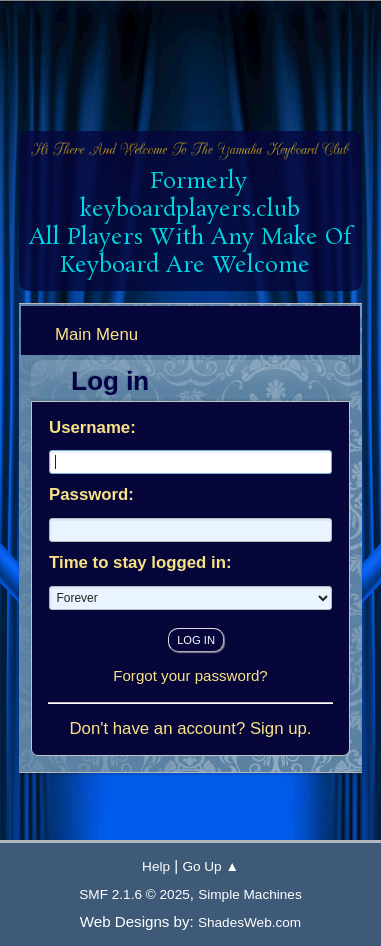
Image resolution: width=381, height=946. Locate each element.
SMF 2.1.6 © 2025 (134, 894)
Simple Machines (250, 894)
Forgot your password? (190, 675)
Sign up (278, 728)
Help (156, 866)
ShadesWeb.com (249, 922)
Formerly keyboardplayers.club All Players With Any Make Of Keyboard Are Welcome (190, 223)
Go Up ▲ (210, 866)
